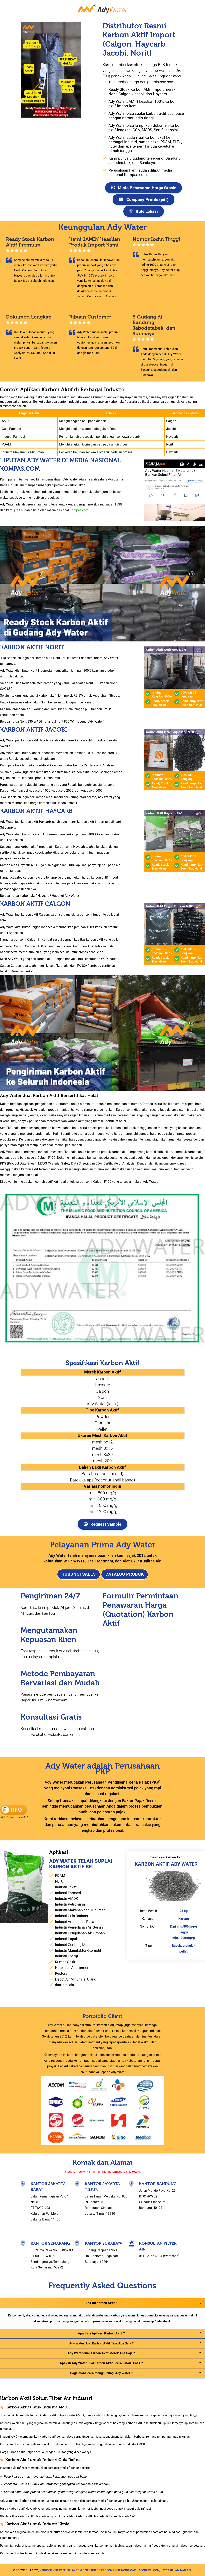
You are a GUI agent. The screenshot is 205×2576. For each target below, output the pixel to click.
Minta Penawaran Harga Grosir (143, 187)
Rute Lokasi (143, 211)
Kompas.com (79, 510)
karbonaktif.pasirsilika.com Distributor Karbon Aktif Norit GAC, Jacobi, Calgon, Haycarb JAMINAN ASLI (116, 2570)
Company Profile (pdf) (143, 199)
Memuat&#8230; (143, 1692)
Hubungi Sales (78, 1574)
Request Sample (102, 1524)
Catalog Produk (124, 1574)
